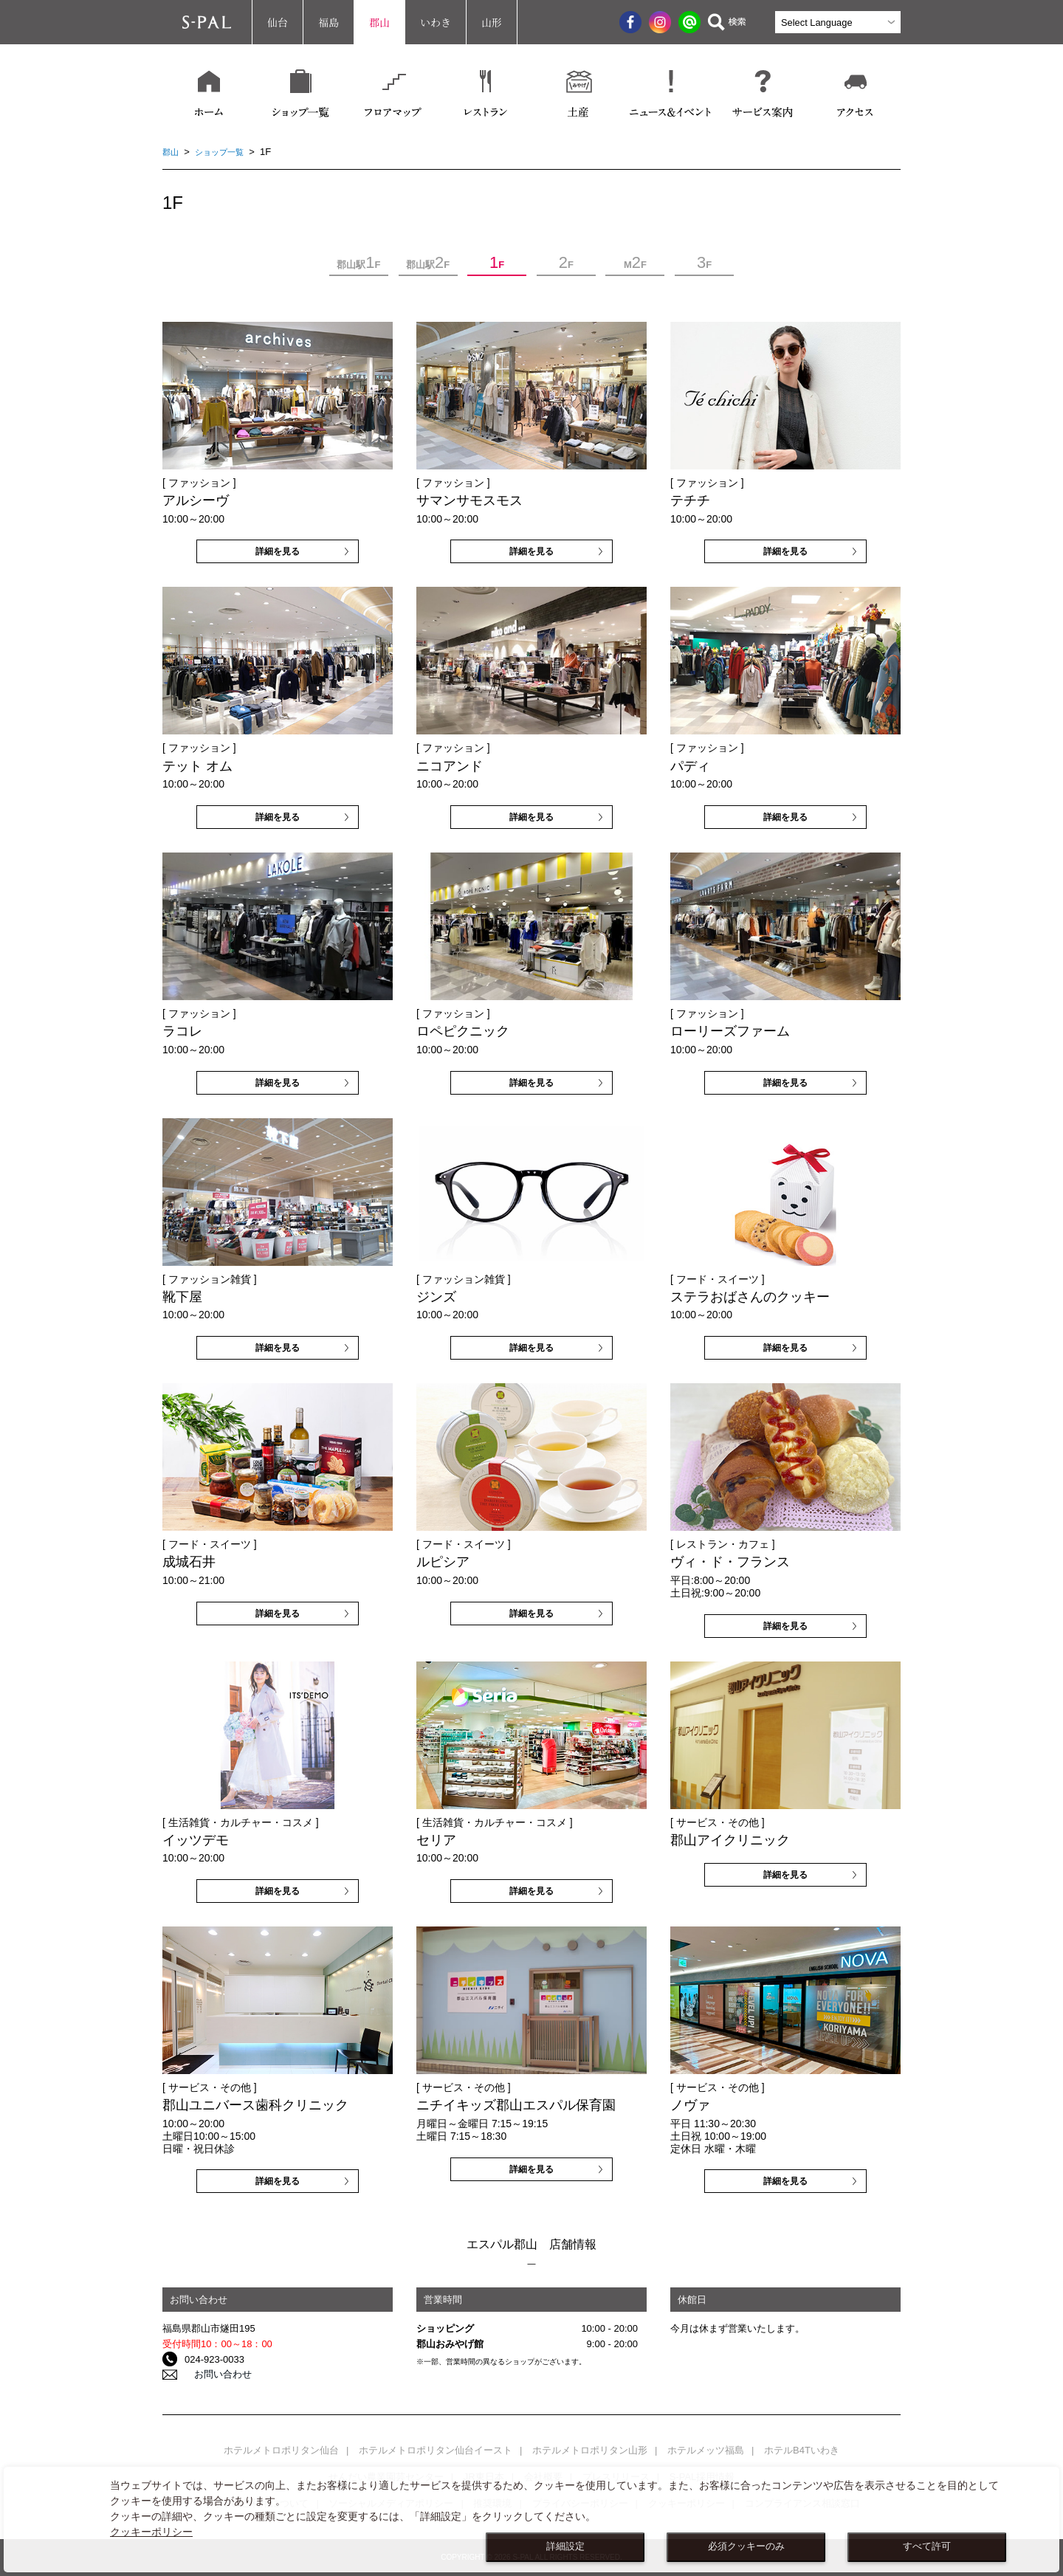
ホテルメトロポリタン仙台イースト (435, 2450)
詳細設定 (565, 2546)
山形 (491, 22)
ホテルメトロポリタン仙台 (281, 2450)
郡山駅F (358, 263)
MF (635, 263)
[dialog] (531, 2519)
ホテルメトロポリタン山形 (589, 2450)
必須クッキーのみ (746, 2546)
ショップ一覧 (226, 151)
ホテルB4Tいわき (801, 2450)
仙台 (277, 22)
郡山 (379, 22)
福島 (328, 22)
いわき (435, 22)
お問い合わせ (213, 2374)
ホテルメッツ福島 (705, 2450)
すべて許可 (927, 2546)
